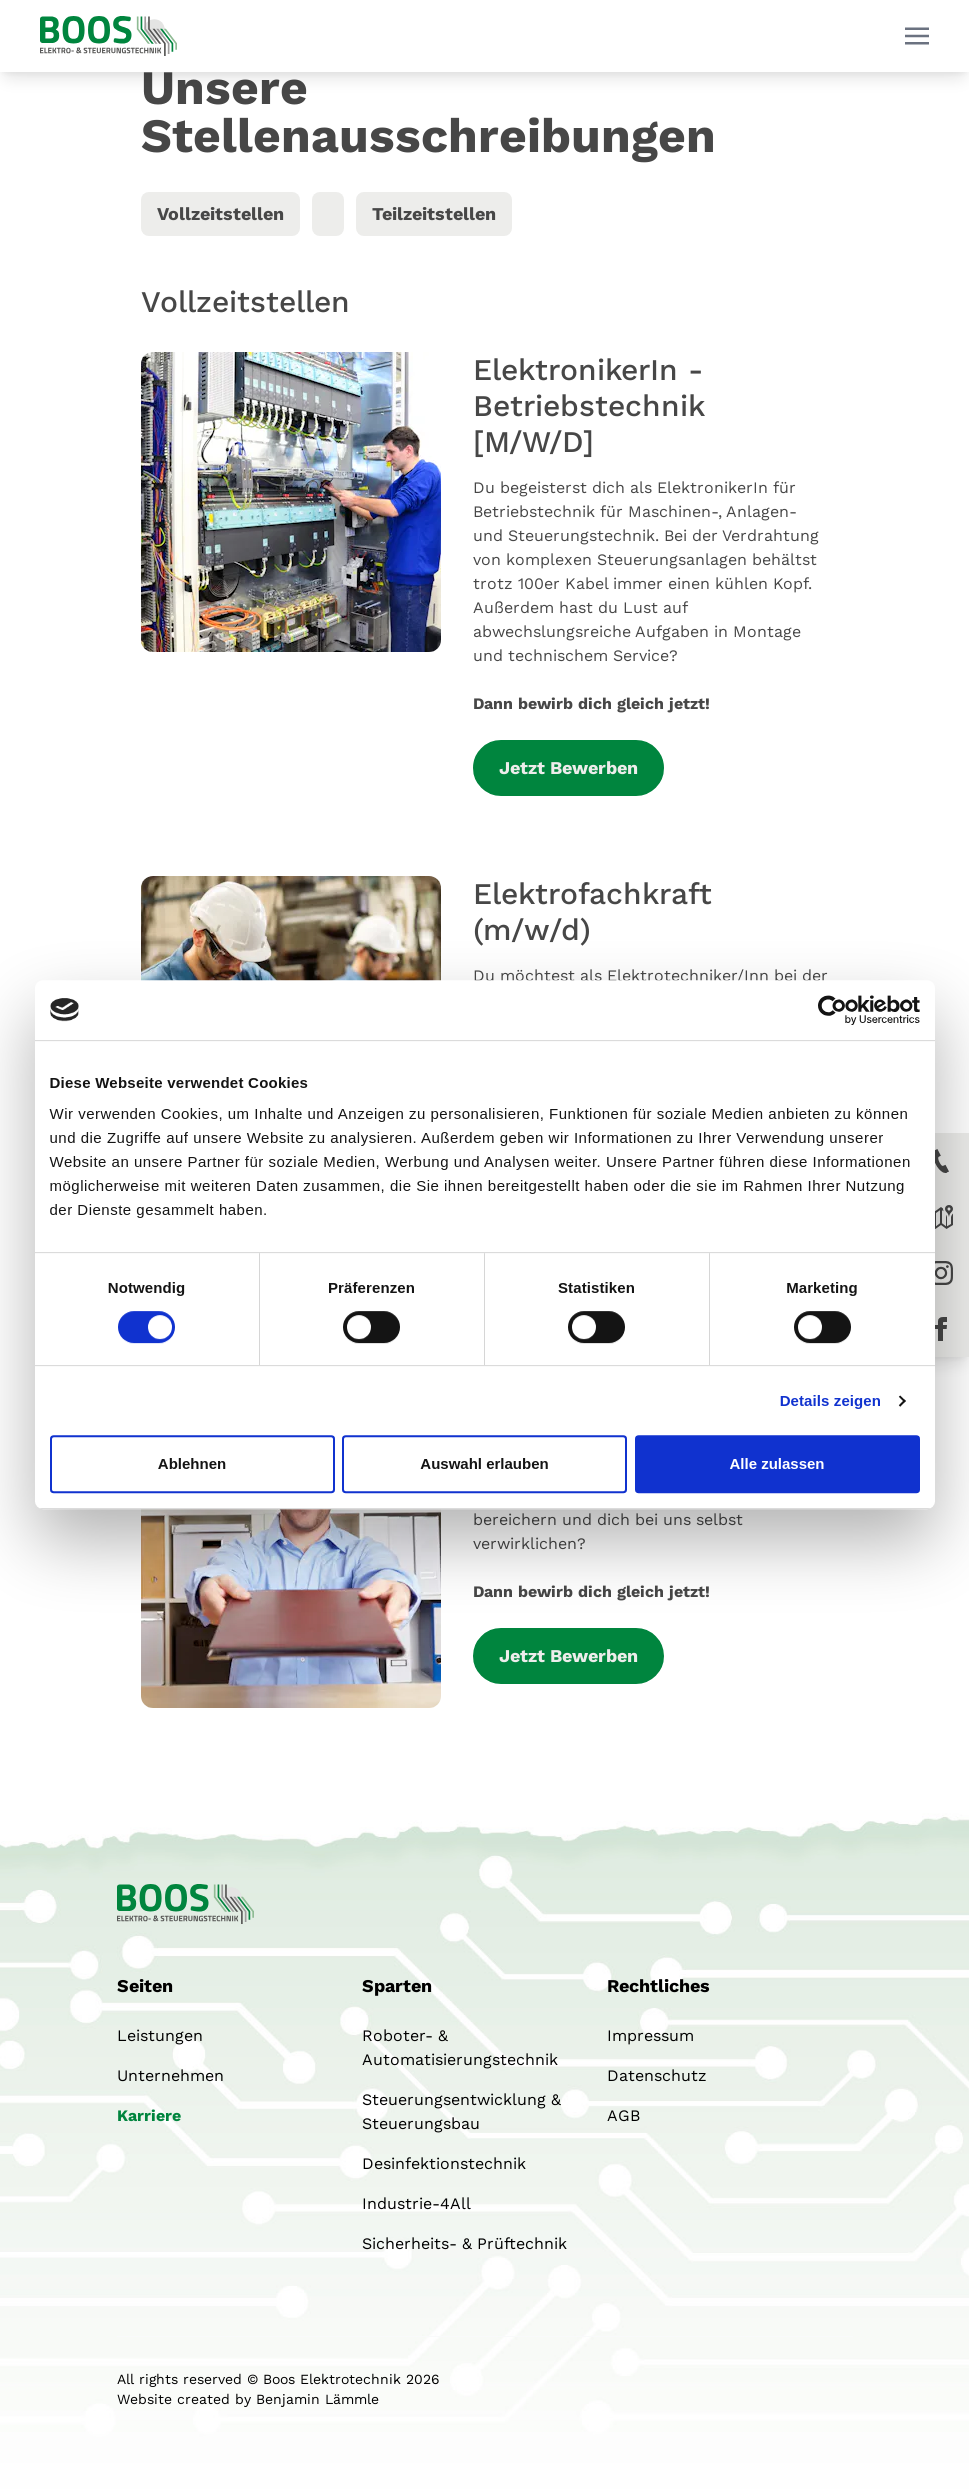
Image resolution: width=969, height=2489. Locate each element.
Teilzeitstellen (434, 213)
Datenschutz (657, 2075)
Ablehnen (192, 1463)
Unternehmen (170, 2075)
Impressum (650, 2035)
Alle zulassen (776, 1463)
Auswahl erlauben (484, 1463)
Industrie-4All (416, 2203)
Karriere (149, 2115)
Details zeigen (830, 1400)
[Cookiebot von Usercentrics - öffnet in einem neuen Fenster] (832, 1010)
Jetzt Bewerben (568, 767)
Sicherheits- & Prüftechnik (464, 2243)
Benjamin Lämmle (317, 2399)
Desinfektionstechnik (444, 2163)
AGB (623, 2115)
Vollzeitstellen (220, 213)
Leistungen (160, 2035)
